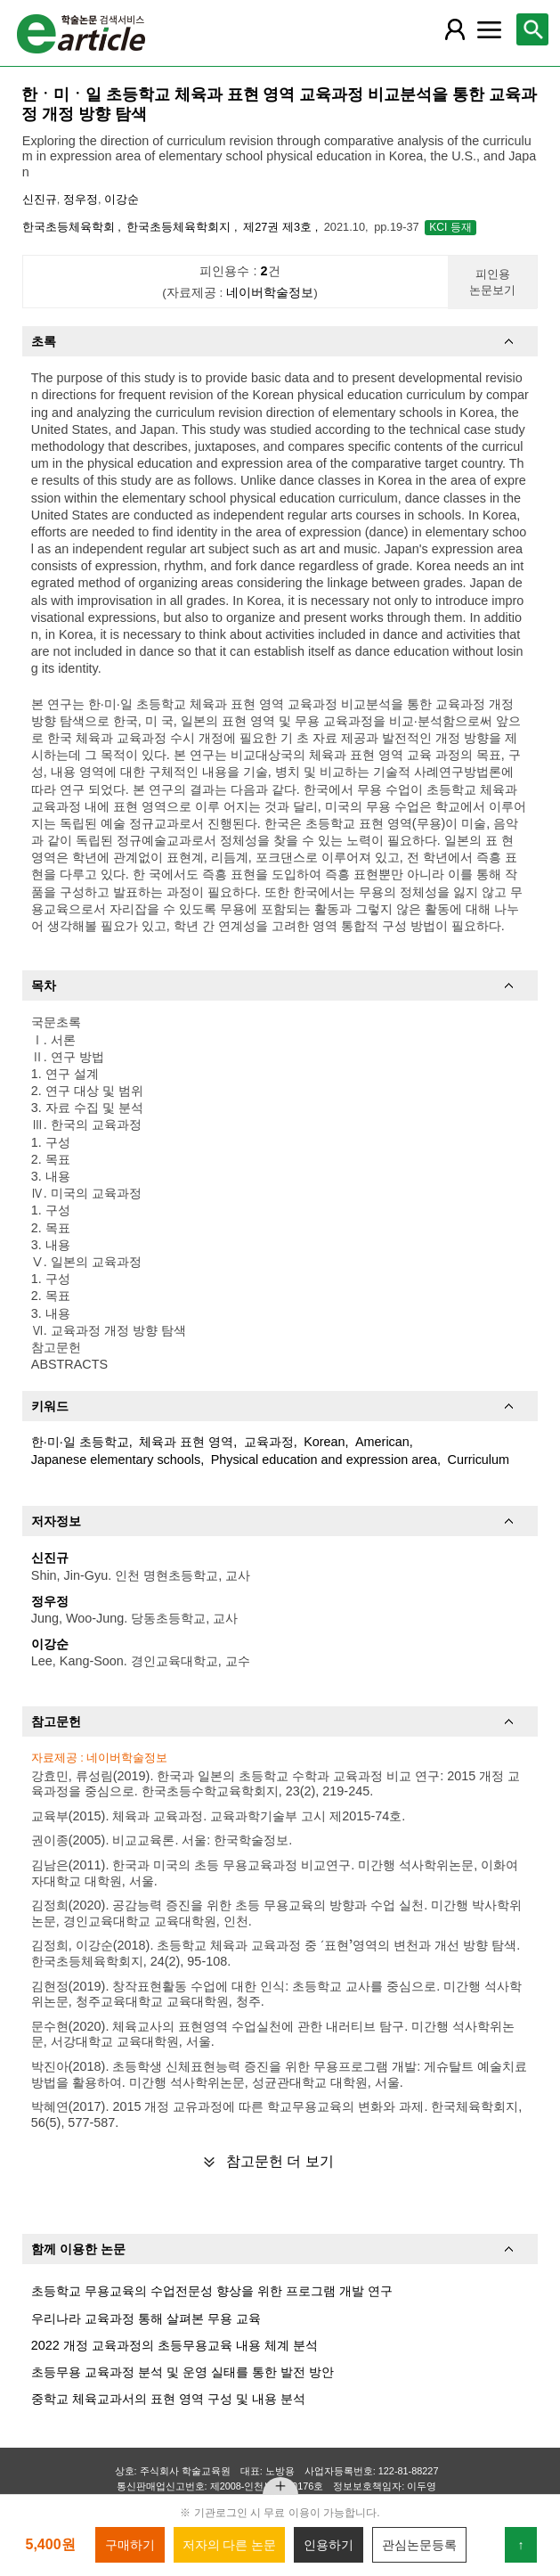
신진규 (39, 199)
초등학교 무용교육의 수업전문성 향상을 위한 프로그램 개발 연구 (212, 2291)
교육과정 (269, 1442)
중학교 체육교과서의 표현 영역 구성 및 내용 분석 (168, 2399)
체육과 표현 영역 (186, 1442)
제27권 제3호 (278, 226)
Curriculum (478, 1459)
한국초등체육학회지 (180, 226)
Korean (324, 1442)
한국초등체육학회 (70, 226)
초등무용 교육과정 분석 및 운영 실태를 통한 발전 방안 (182, 2372)
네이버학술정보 (269, 292)
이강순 (121, 199)
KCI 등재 (450, 227)
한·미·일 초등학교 (80, 1442)
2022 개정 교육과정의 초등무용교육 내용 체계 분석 (174, 2345)
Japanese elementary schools (115, 1459)
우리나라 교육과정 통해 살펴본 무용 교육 (146, 2318)
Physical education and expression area (324, 1459)
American (382, 1442)
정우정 (80, 199)
